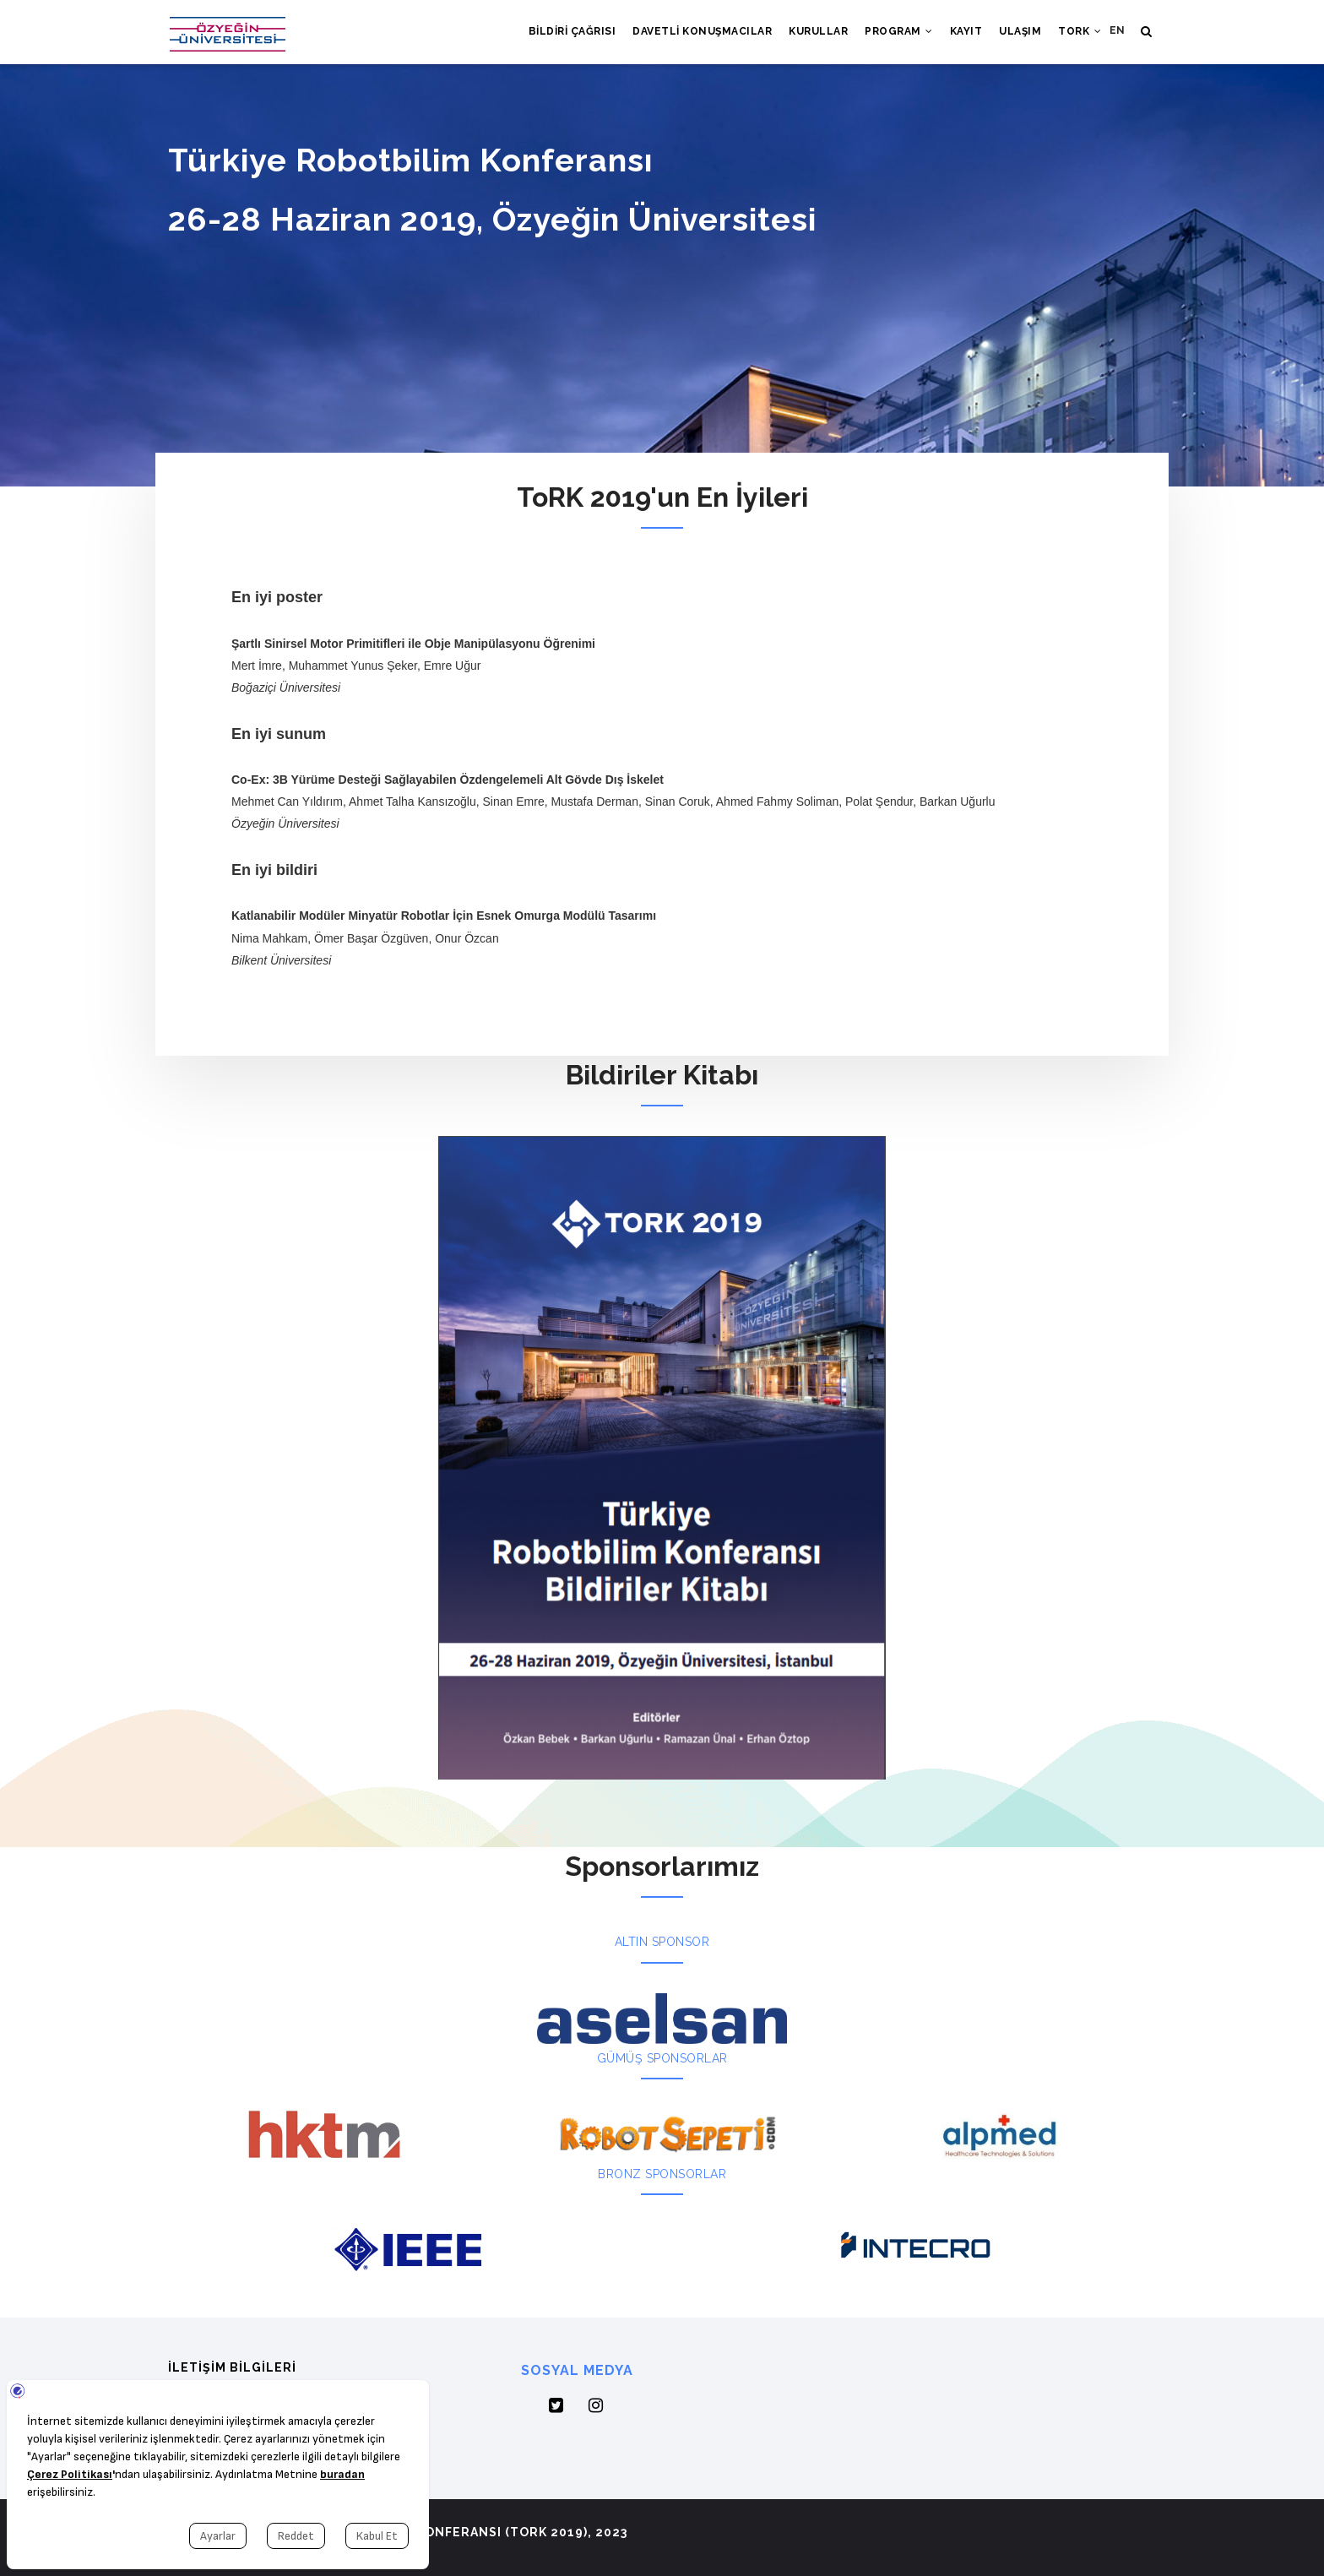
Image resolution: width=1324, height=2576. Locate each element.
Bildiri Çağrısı (572, 31)
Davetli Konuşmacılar (702, 31)
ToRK (1079, 31)
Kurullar (818, 31)
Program (899, 31)
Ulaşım (1020, 31)
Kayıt (966, 31)
